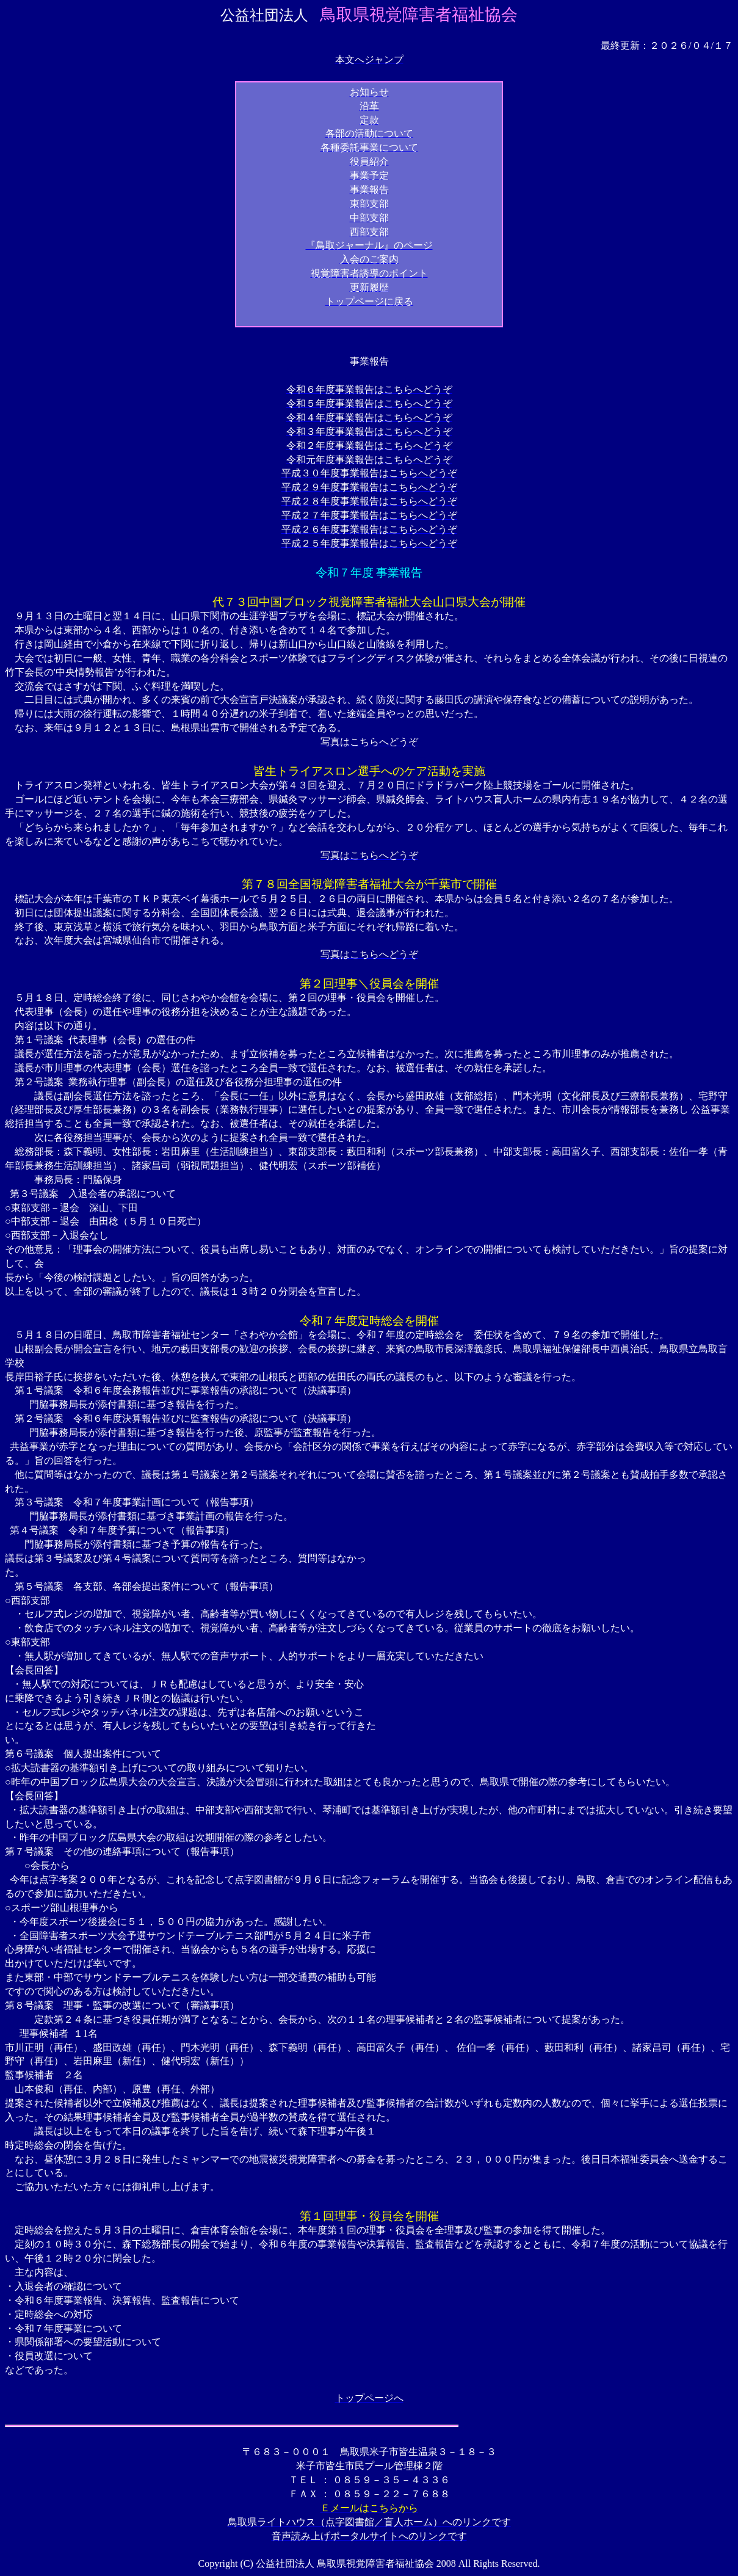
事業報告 (369, 361)
